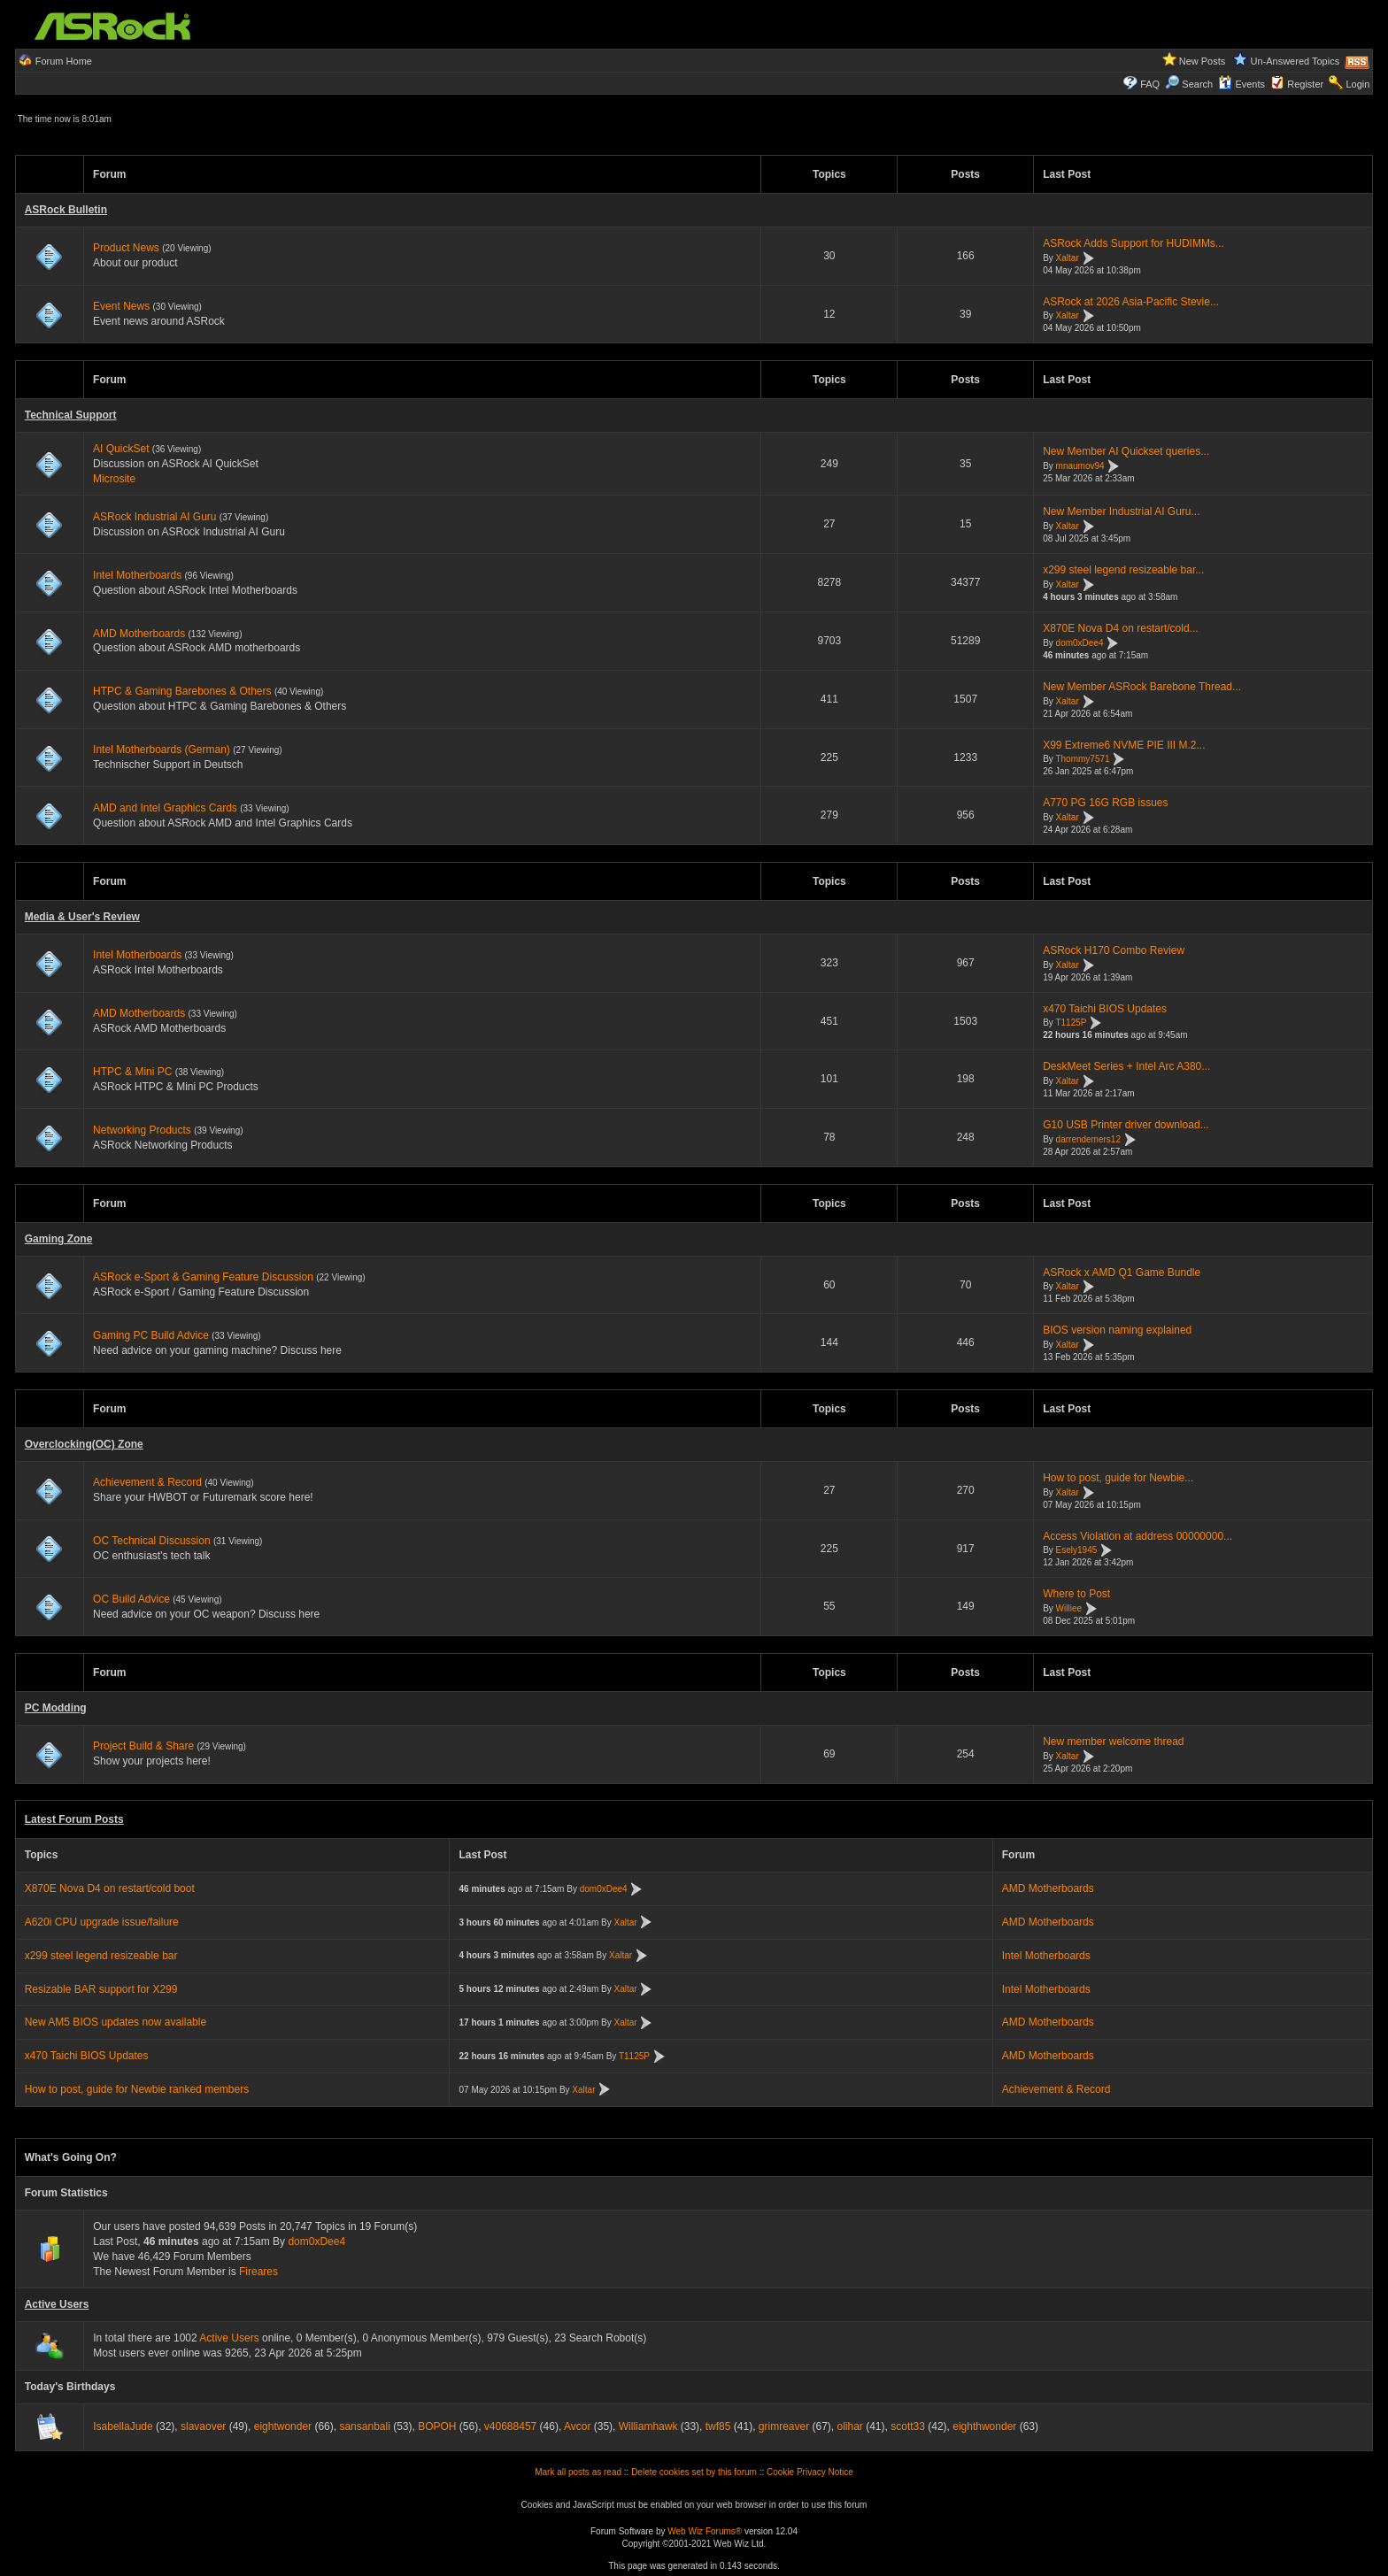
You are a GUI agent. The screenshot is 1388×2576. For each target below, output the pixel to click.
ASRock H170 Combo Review (1113, 950)
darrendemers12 (1088, 1139)
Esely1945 (1077, 1551)
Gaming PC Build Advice (151, 1335)
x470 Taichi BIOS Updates (1105, 1009)
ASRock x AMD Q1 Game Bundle (1121, 1272)
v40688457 (510, 2426)
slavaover (203, 2426)
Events (1241, 84)
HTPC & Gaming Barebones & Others (182, 691)
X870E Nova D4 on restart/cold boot (110, 1888)
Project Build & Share (143, 1746)
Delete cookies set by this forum (694, 2472)
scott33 (908, 2426)
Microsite (114, 479)
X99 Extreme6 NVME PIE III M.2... (1124, 745)
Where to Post (1076, 1594)
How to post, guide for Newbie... (1118, 1478)
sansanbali (364, 2426)
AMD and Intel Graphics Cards (165, 808)
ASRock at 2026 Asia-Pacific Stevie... (1131, 302)
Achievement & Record (147, 1482)
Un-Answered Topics (1295, 61)
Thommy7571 (1082, 760)
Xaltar (1067, 258)
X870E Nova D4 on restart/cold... (1120, 628)
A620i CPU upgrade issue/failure (102, 1922)
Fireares (258, 2271)
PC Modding (56, 1708)
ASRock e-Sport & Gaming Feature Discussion (204, 1277)
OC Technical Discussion (152, 1540)
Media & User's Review (82, 917)
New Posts (1202, 61)
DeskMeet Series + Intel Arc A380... (1126, 1066)
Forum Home (63, 61)
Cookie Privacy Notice (810, 2472)
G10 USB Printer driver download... (1125, 1125)
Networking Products (142, 1130)
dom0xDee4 (1080, 643)
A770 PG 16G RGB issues (1105, 802)
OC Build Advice (131, 1599)
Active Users (57, 2304)
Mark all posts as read (578, 2472)
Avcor (577, 2426)
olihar (850, 2426)
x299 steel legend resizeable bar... (1123, 570)
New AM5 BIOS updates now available (115, 2022)
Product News (126, 248)
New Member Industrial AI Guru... (1121, 511)
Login (1357, 84)
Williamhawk (648, 2426)
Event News (121, 306)
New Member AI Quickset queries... (1126, 451)
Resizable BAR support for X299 (101, 1989)
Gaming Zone (59, 1239)
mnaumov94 (1080, 466)
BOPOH (437, 2426)
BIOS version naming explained (1117, 1330)
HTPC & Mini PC (132, 1071)
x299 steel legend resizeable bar (101, 1955)
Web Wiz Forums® (704, 2531)
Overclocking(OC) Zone (84, 1444)
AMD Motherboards (139, 633)
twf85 (718, 2426)
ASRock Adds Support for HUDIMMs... (1133, 243)
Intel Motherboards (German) (161, 749)
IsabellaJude (122, 2426)
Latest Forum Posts (74, 1819)
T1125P (1070, 1023)
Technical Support (71, 415)
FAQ (1150, 84)
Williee (1069, 1608)
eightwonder (283, 2426)
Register (1305, 84)
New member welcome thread (1113, 1741)
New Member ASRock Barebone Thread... (1142, 687)
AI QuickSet (121, 448)
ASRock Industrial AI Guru (154, 517)
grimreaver (784, 2426)
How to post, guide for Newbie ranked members (137, 2089)
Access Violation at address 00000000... (1137, 1536)
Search (1197, 84)
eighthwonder (984, 2426)
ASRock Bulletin (66, 210)
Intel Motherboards (137, 575)
